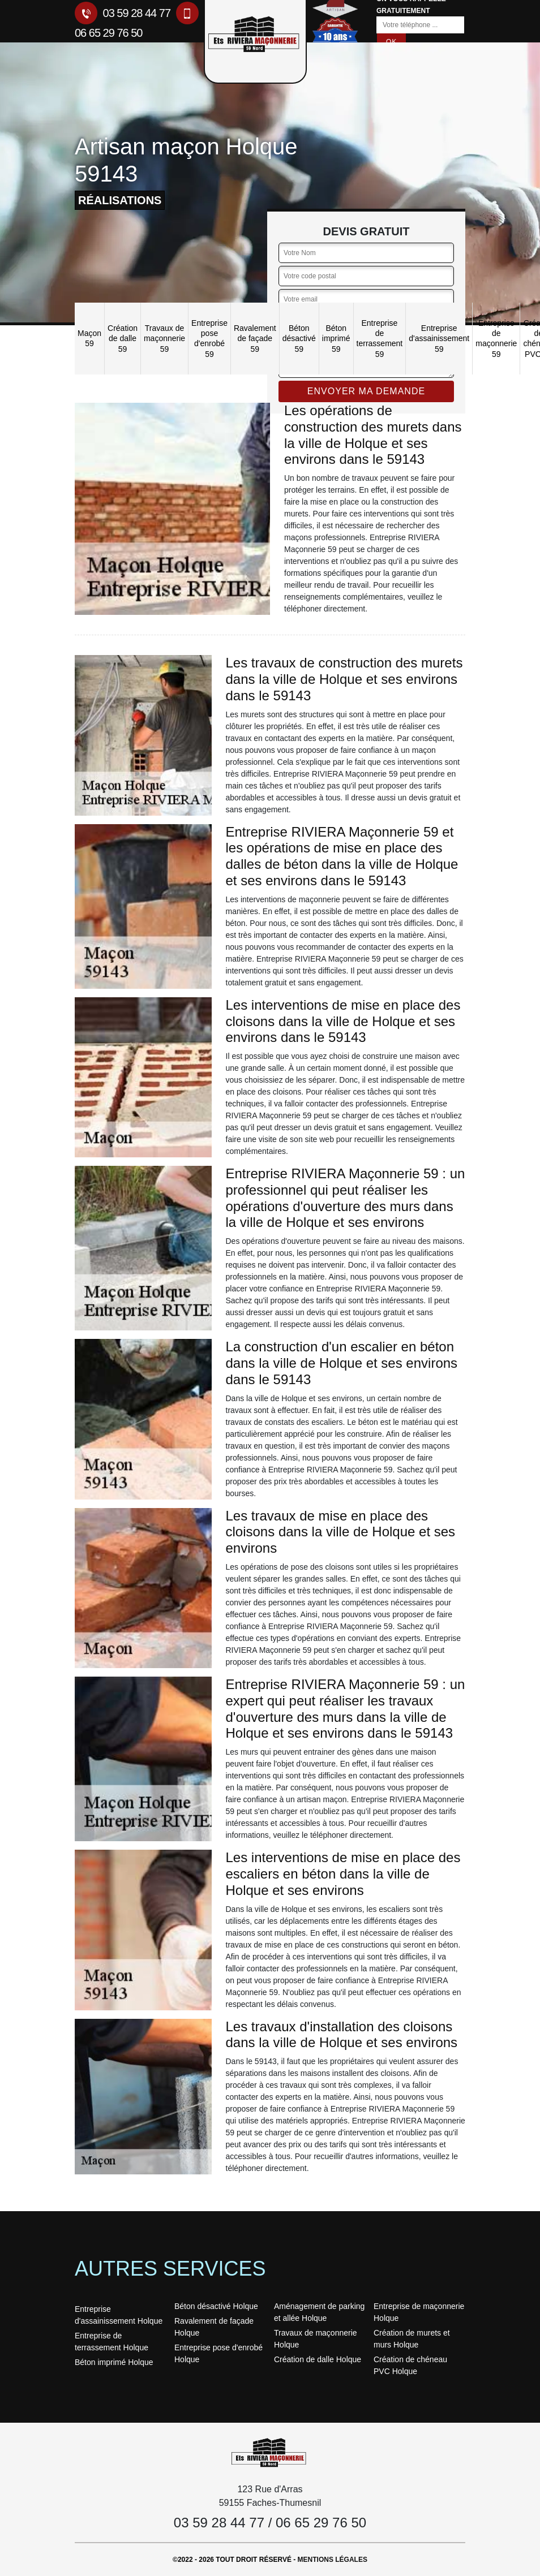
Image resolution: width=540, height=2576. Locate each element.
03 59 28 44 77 (122, 13)
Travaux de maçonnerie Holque (315, 2338)
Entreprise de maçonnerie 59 (496, 338)
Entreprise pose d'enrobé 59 (209, 338)
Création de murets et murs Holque (412, 2338)
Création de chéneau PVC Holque (410, 2365)
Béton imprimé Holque (114, 2362)
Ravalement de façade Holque (214, 2326)
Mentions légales (332, 2560)
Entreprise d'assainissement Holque (118, 2314)
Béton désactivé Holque (216, 2306)
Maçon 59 (89, 338)
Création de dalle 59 (123, 338)
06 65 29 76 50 (321, 2522)
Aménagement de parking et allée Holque (319, 2312)
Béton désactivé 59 (299, 338)
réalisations (119, 200)
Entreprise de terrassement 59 (380, 338)
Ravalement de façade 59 (255, 338)
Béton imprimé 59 (336, 338)
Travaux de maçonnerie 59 (164, 338)
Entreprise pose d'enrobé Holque (218, 2353)
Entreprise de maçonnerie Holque (419, 2312)
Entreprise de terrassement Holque (111, 2341)
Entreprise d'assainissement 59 (439, 338)
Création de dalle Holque (317, 2359)
